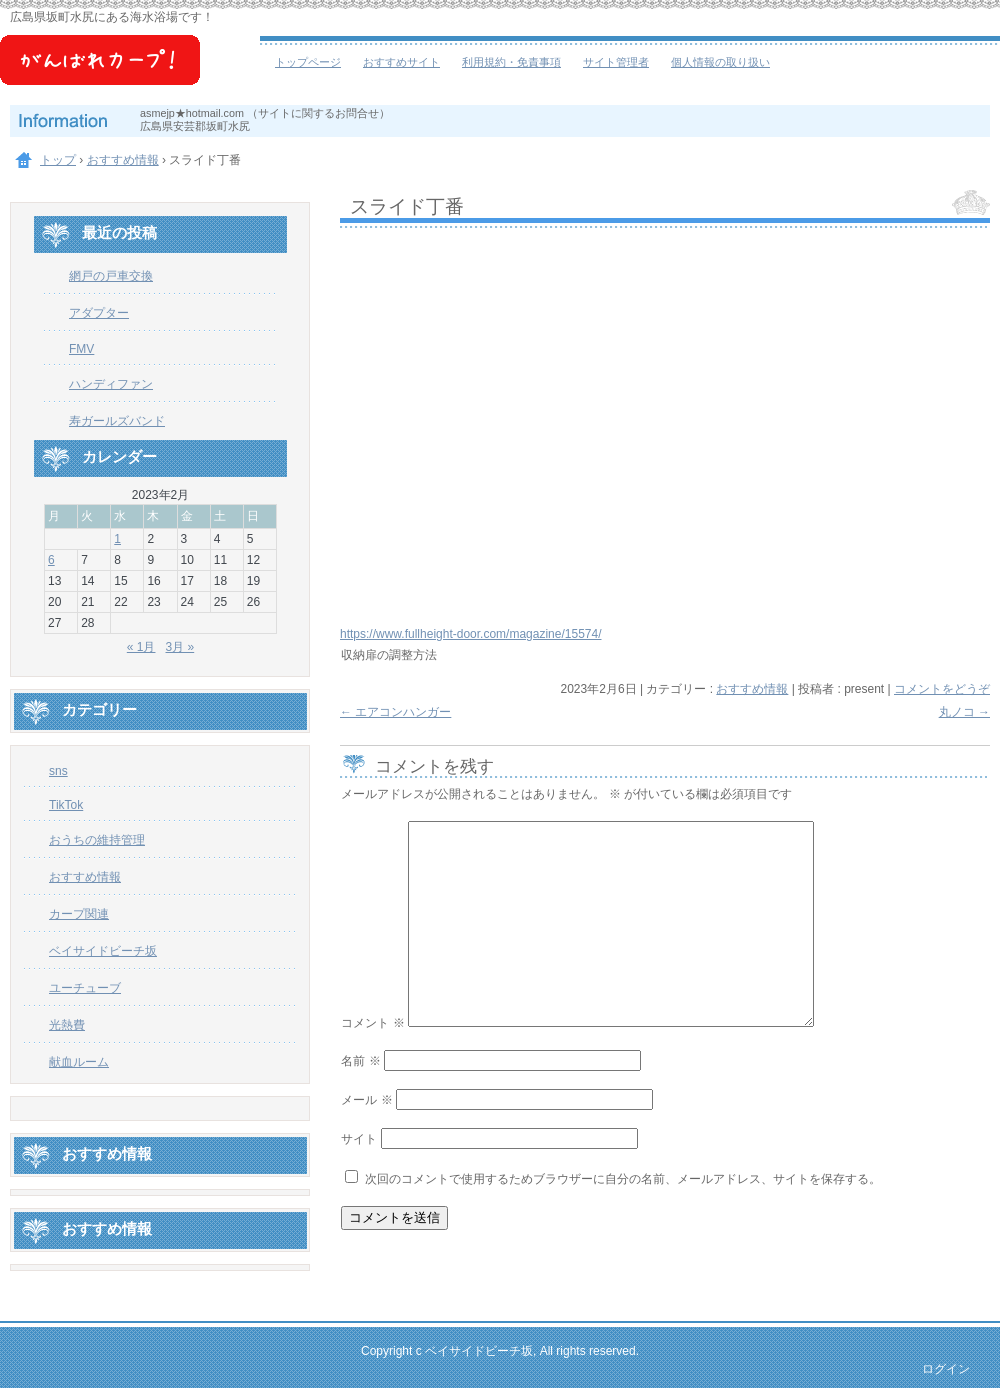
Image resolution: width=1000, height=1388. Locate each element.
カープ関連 (79, 914)
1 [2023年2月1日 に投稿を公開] (117, 539)
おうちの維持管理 (97, 840)
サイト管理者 (616, 62)
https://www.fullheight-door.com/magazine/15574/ (470, 634)
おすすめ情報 (752, 689)
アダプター (99, 313)
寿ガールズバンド (117, 421)
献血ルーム (79, 1062)
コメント (372, 1023)
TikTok (66, 805)
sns (58, 771)
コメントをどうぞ (942, 689)
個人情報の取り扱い (720, 62)
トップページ (308, 62)
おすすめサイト (401, 62)
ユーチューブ (85, 988)
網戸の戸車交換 (111, 276)
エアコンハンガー (395, 712)
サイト (359, 1139)
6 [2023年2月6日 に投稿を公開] (51, 560)
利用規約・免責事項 (511, 62)
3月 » (180, 647)
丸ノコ (964, 712)
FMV (81, 349)
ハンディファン (111, 384)
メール (366, 1100)
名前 (360, 1061)
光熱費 (67, 1025)
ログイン (946, 1369)
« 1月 (141, 647)
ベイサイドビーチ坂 (130, 70)
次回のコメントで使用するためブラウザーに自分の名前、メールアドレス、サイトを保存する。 (623, 1179)
